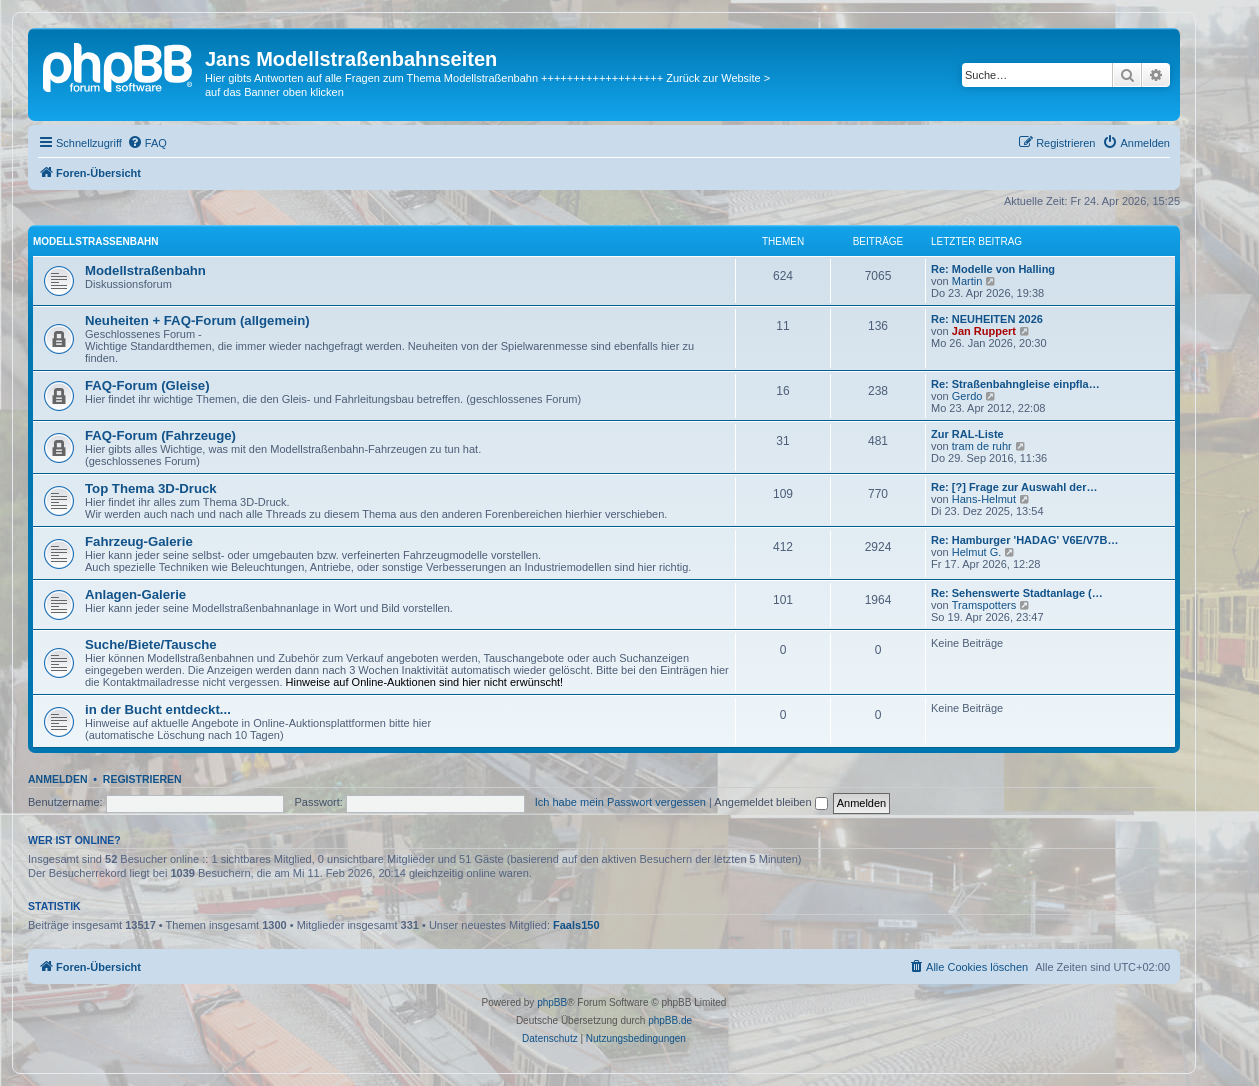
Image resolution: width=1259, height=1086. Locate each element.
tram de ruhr (982, 446)
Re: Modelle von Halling (993, 269)
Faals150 (576, 925)
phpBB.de (670, 1020)
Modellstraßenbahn (96, 241)
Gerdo (967, 396)
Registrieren (142, 779)
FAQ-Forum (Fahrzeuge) (160, 435)
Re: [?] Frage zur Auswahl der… (1014, 487)
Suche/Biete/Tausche (151, 644)
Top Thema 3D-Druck (151, 488)
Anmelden (58, 779)
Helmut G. (977, 552)
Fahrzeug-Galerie (139, 541)
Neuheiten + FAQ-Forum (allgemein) (197, 320)
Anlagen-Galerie (135, 594)
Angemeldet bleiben (770, 802)
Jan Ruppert (984, 331)
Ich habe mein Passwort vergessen (620, 802)
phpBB (552, 1002)
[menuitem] (147, 143)
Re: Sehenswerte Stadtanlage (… (1017, 593)
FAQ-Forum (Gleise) (147, 385)
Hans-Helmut (984, 499)
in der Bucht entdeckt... (158, 709)
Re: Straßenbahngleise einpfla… (1015, 384)
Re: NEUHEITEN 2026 (987, 319)
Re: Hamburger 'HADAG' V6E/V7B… (1024, 540)
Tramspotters (984, 605)
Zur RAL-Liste (967, 434)
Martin (967, 281)
